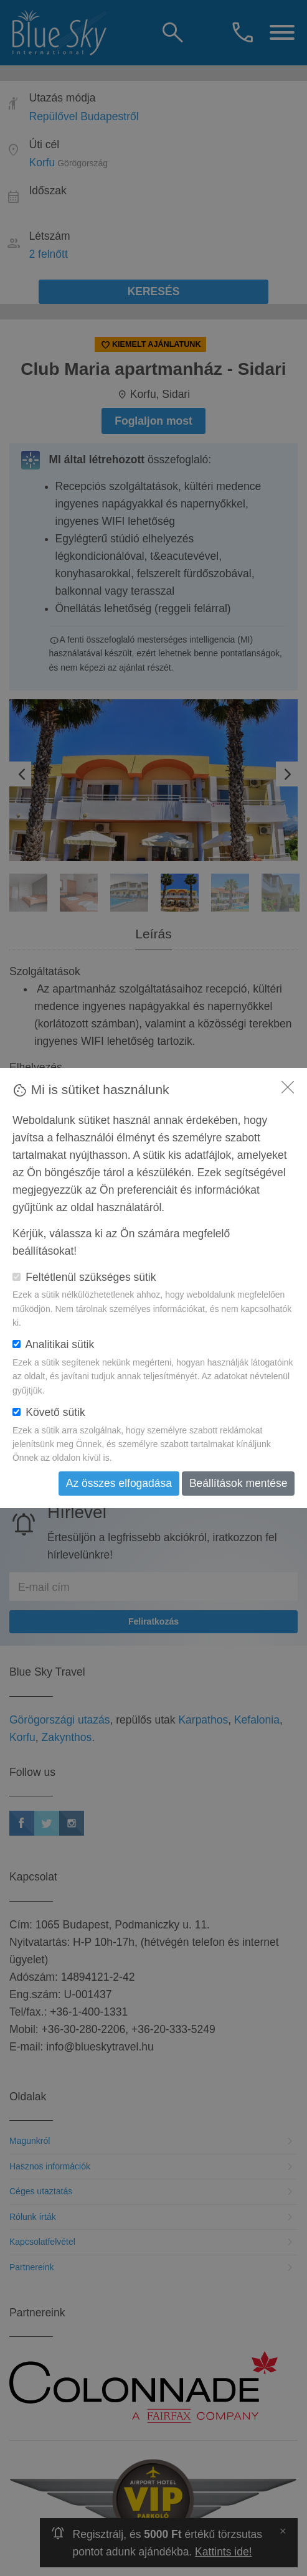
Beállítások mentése (238, 1483)
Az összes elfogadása (119, 1483)
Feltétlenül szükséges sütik (84, 1277)
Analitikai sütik (53, 1344)
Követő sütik (48, 1412)
